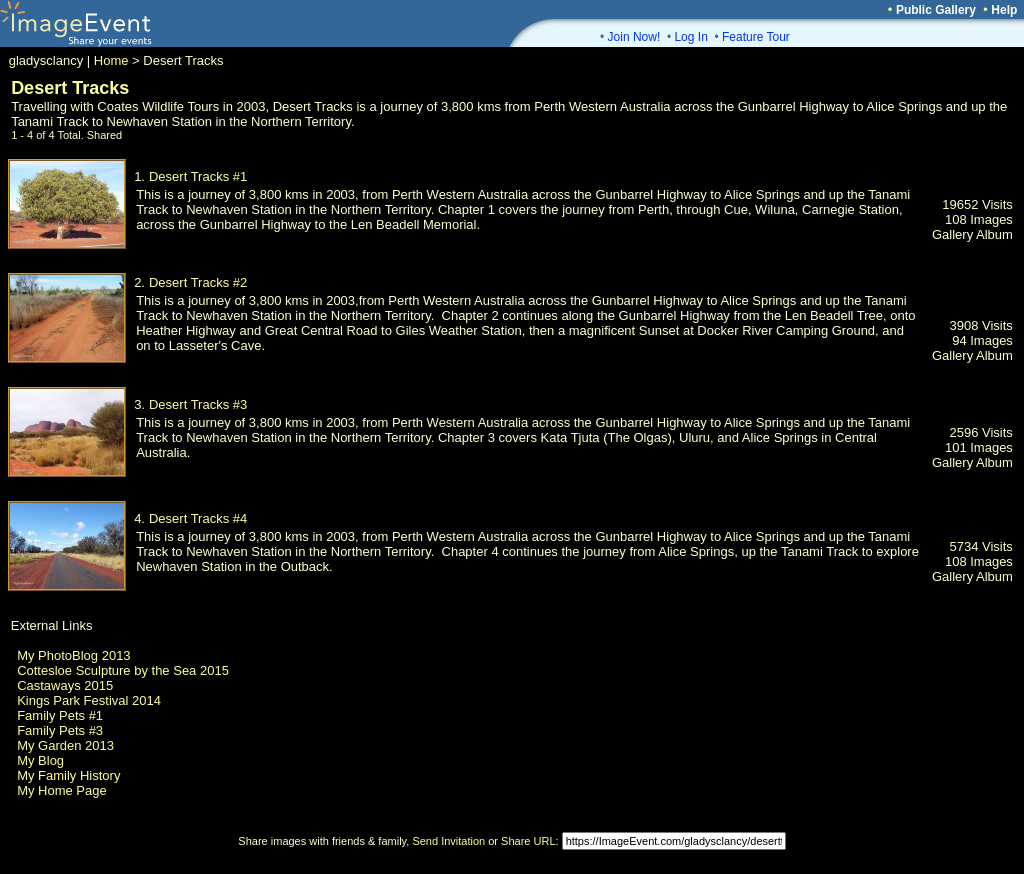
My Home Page (62, 790)
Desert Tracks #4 (198, 518)
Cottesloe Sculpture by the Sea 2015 (123, 670)
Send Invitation (448, 841)
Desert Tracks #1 (198, 176)
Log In (690, 37)
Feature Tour (756, 37)
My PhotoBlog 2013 (73, 655)
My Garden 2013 (65, 745)
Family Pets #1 (60, 715)
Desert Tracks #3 (198, 404)
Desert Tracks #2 (198, 282)
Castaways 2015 (65, 685)
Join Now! (634, 37)
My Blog (40, 760)
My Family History (68, 775)
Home (111, 60)
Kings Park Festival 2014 (89, 700)
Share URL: (529, 841)
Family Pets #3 (60, 730)
